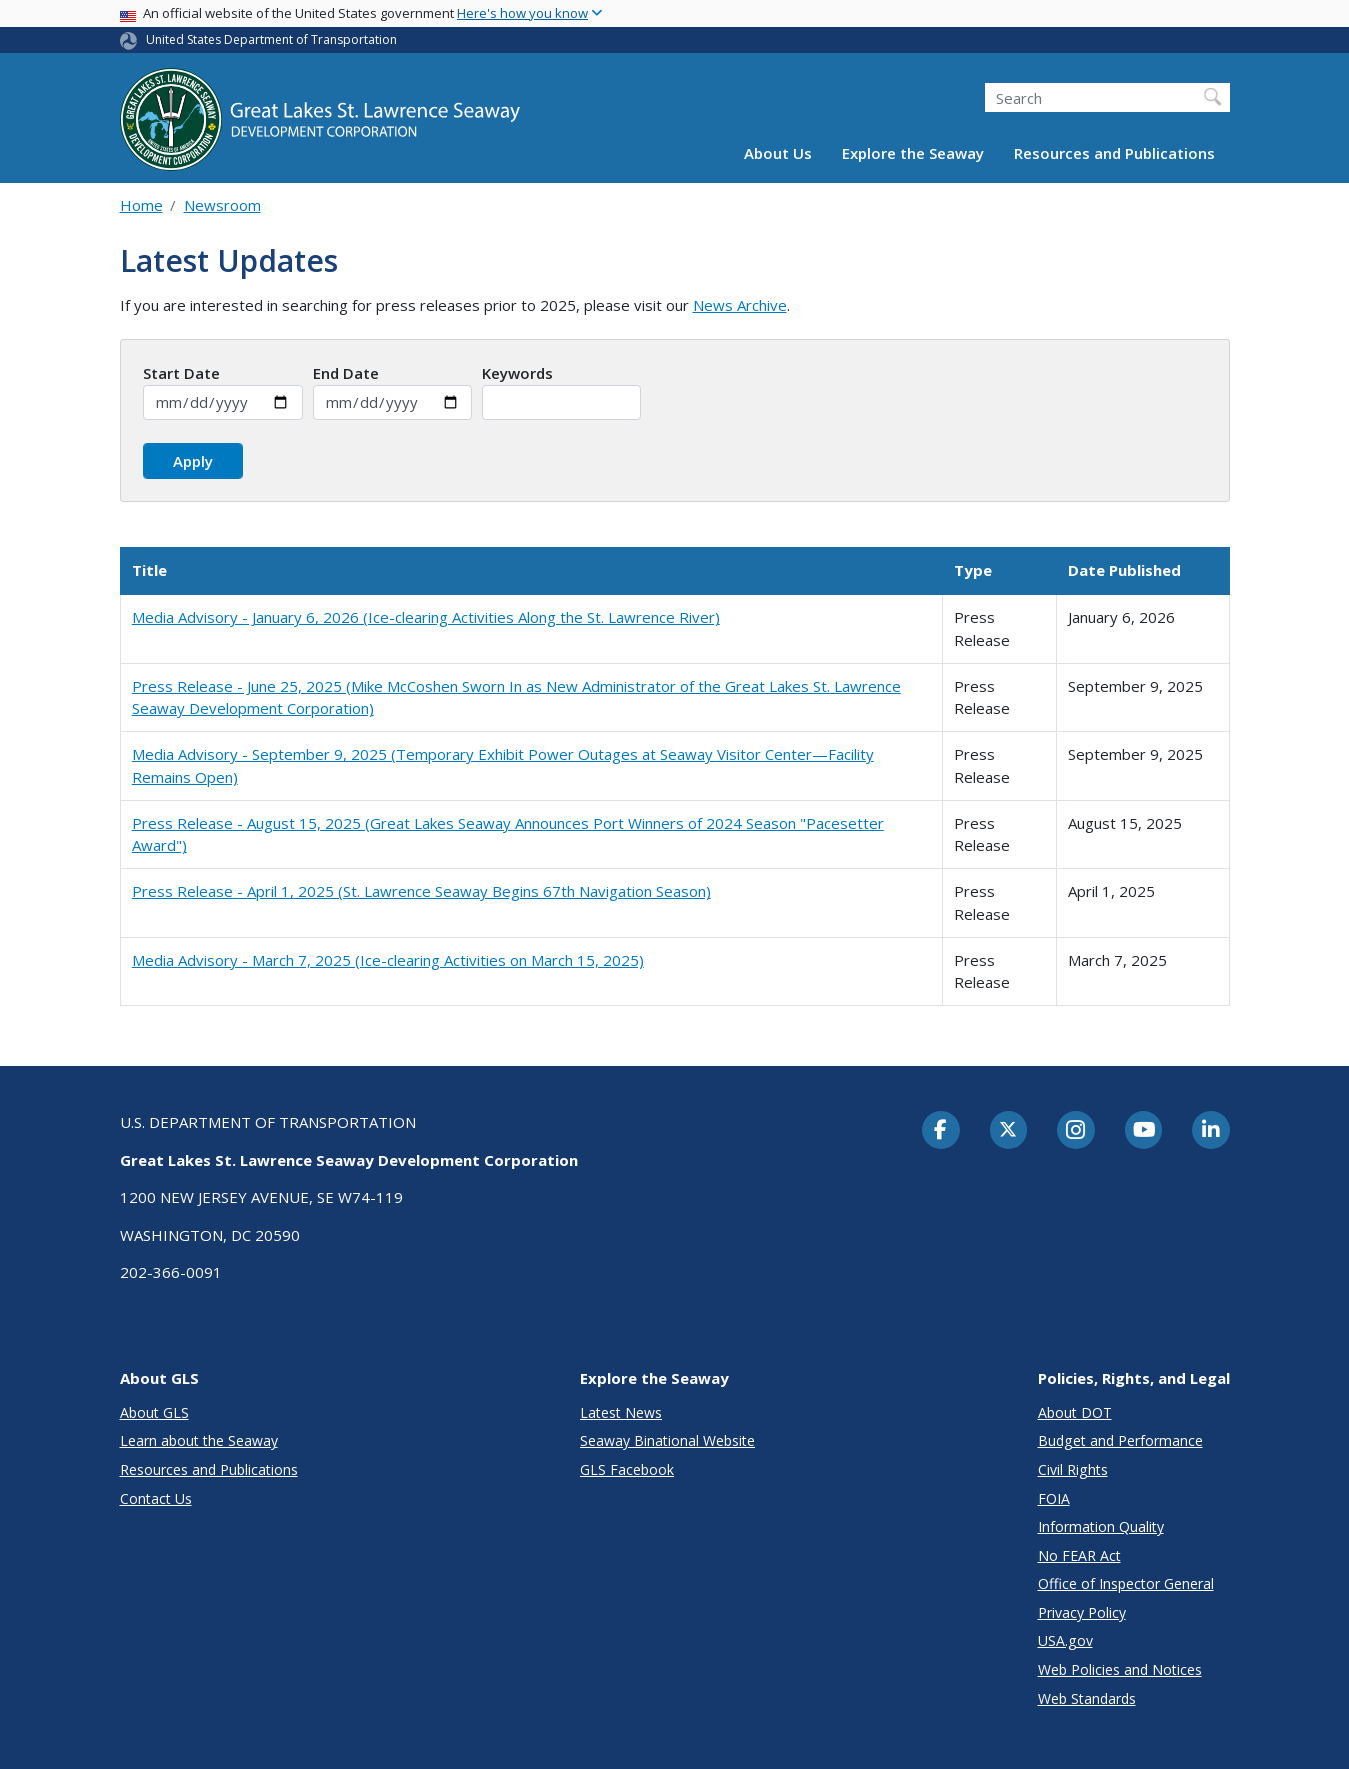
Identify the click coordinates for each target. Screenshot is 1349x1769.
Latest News (621, 1412)
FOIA (1054, 1498)
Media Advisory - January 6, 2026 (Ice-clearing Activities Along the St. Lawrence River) (426, 617)
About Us (778, 153)
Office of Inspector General (1126, 1583)
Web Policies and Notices (1120, 1669)
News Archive (740, 305)
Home (141, 205)
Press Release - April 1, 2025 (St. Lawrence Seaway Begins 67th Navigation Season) (421, 891)
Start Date (181, 373)
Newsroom (222, 205)
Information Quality (1101, 1526)
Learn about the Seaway (199, 1440)
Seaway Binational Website (667, 1440)
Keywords (517, 373)
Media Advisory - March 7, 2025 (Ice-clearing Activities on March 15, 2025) (388, 960)
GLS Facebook (627, 1469)
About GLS (154, 1412)
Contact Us (156, 1498)
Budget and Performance (1120, 1440)
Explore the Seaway (913, 153)
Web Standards (1087, 1698)
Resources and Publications (1114, 153)
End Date (346, 373)
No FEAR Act (1079, 1555)
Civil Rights (1073, 1469)
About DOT (1075, 1412)
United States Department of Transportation (271, 39)
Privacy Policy (1082, 1612)
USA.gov (1065, 1640)
